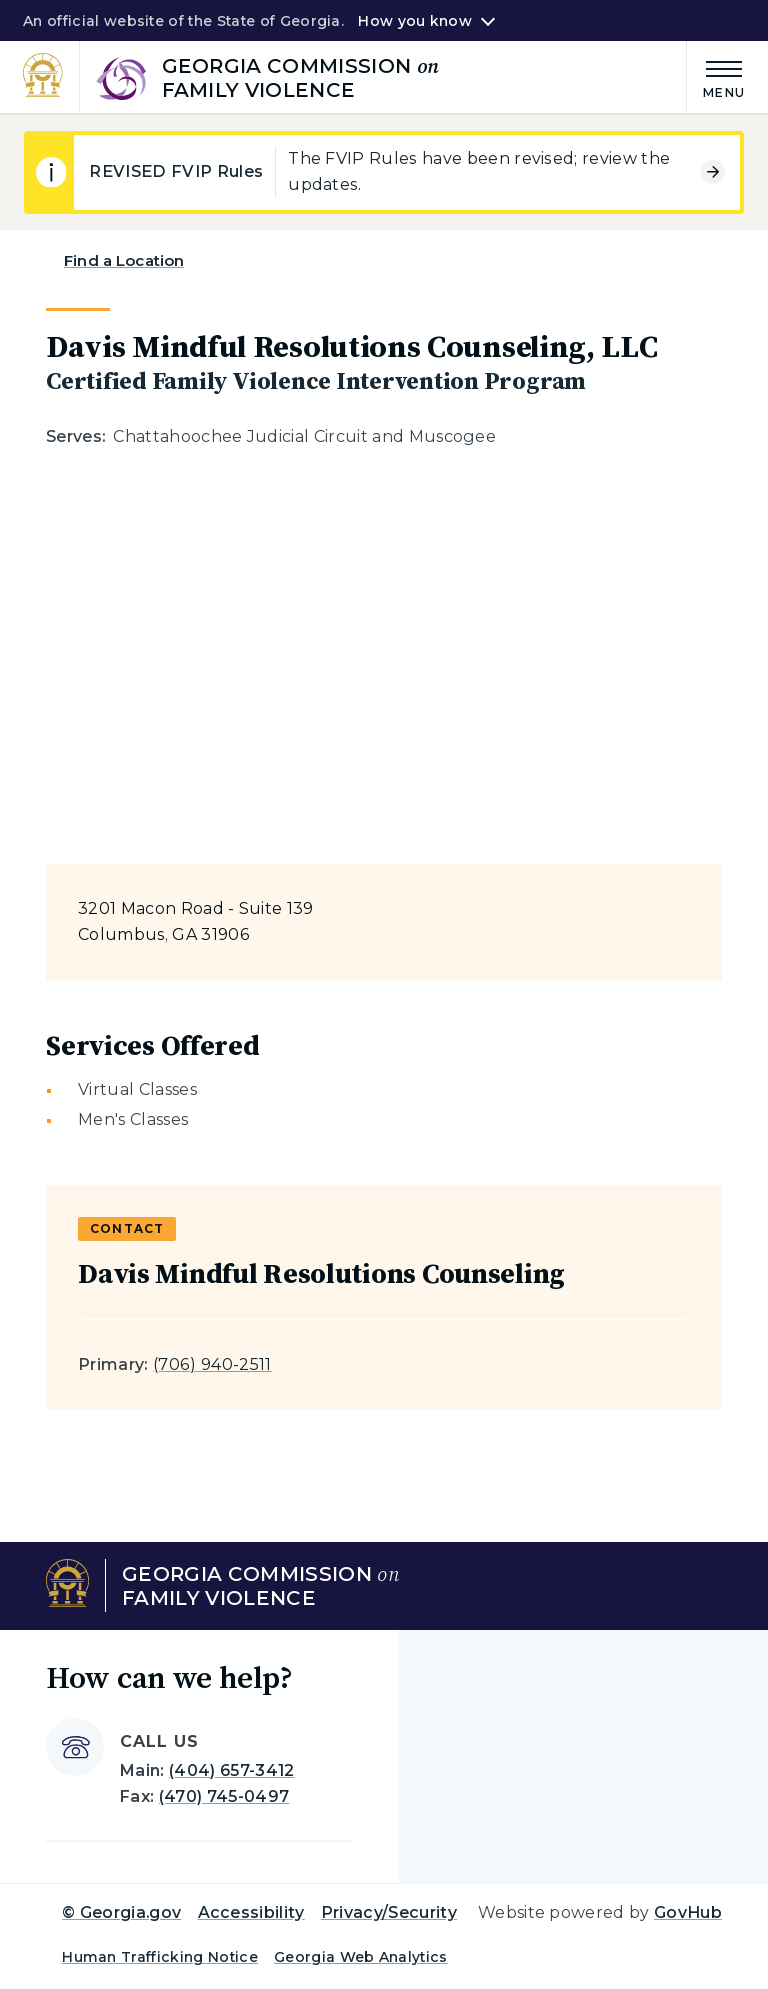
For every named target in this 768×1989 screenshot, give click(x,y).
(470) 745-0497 (224, 1796)
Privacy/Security (389, 1912)
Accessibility (251, 1912)
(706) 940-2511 (212, 1364)
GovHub (688, 1912)
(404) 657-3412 (231, 1770)
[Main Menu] (716, 76)
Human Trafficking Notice (160, 1957)
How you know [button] (414, 21)
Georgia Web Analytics (361, 1957)
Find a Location (124, 260)
